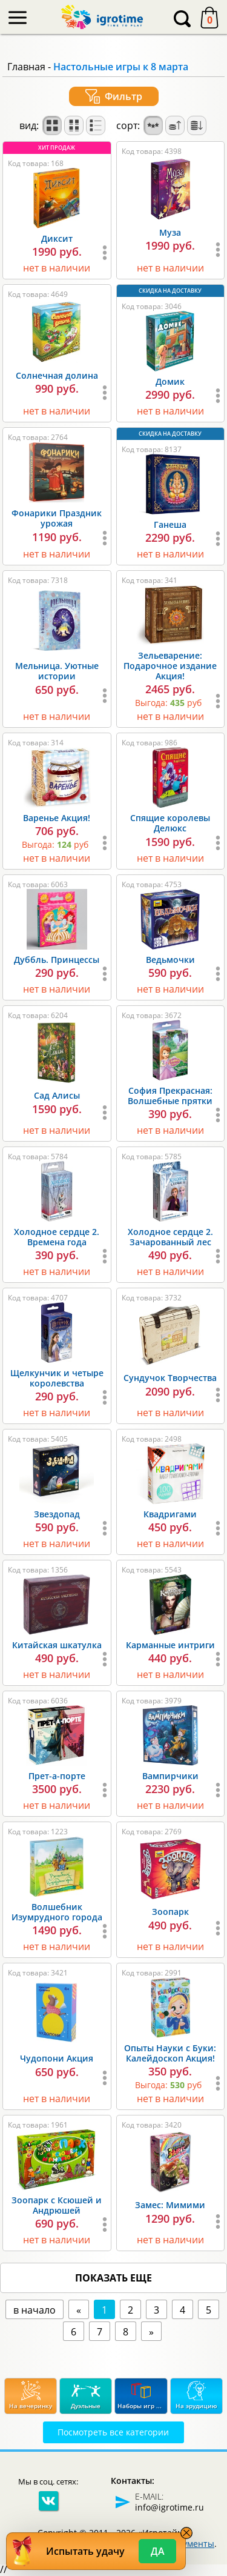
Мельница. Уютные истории (57, 671)
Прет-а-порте (56, 1776)
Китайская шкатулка (57, 1645)
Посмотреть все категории (113, 2432)
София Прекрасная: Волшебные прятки (170, 1095)
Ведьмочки (170, 959)
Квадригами (170, 1514)
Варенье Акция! (56, 818)
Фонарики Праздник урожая (57, 518)
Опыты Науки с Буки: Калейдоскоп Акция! (170, 2053)
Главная (26, 66)
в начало (34, 2310)
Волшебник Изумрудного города (57, 1912)
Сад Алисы (57, 1095)
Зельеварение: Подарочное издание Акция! (170, 665)
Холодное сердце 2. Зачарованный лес (170, 1236)
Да (158, 2551)
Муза (170, 232)
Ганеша (170, 524)
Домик (170, 381)
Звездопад (57, 1514)
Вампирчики (170, 1776)
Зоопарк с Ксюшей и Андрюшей (57, 2205)
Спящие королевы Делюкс (170, 823)
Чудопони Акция (56, 2058)
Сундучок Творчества (170, 1378)
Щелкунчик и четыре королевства (57, 1378)
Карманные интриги (170, 1645)
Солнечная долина (57, 375)
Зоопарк (170, 1911)
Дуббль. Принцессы (56, 959)
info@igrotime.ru (169, 2507)
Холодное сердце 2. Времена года (56, 1236)
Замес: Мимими (170, 2205)
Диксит (57, 238)
